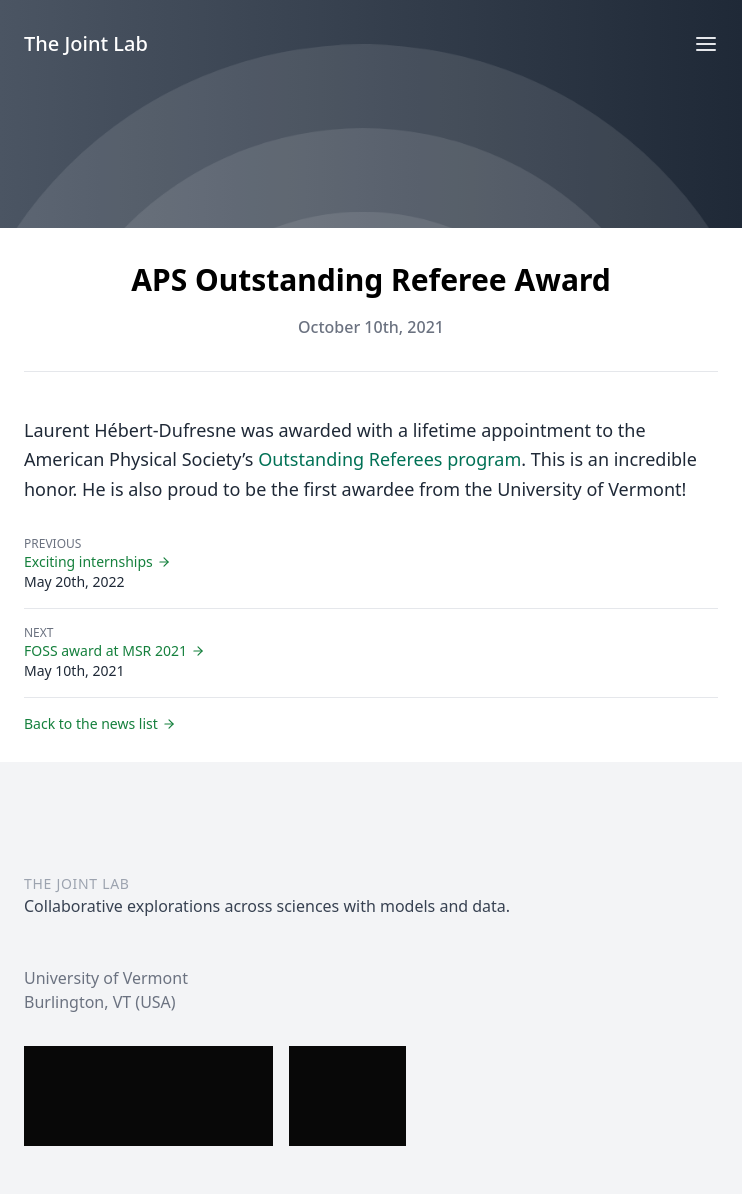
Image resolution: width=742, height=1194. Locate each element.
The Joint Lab (86, 43)
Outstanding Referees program (389, 459)
